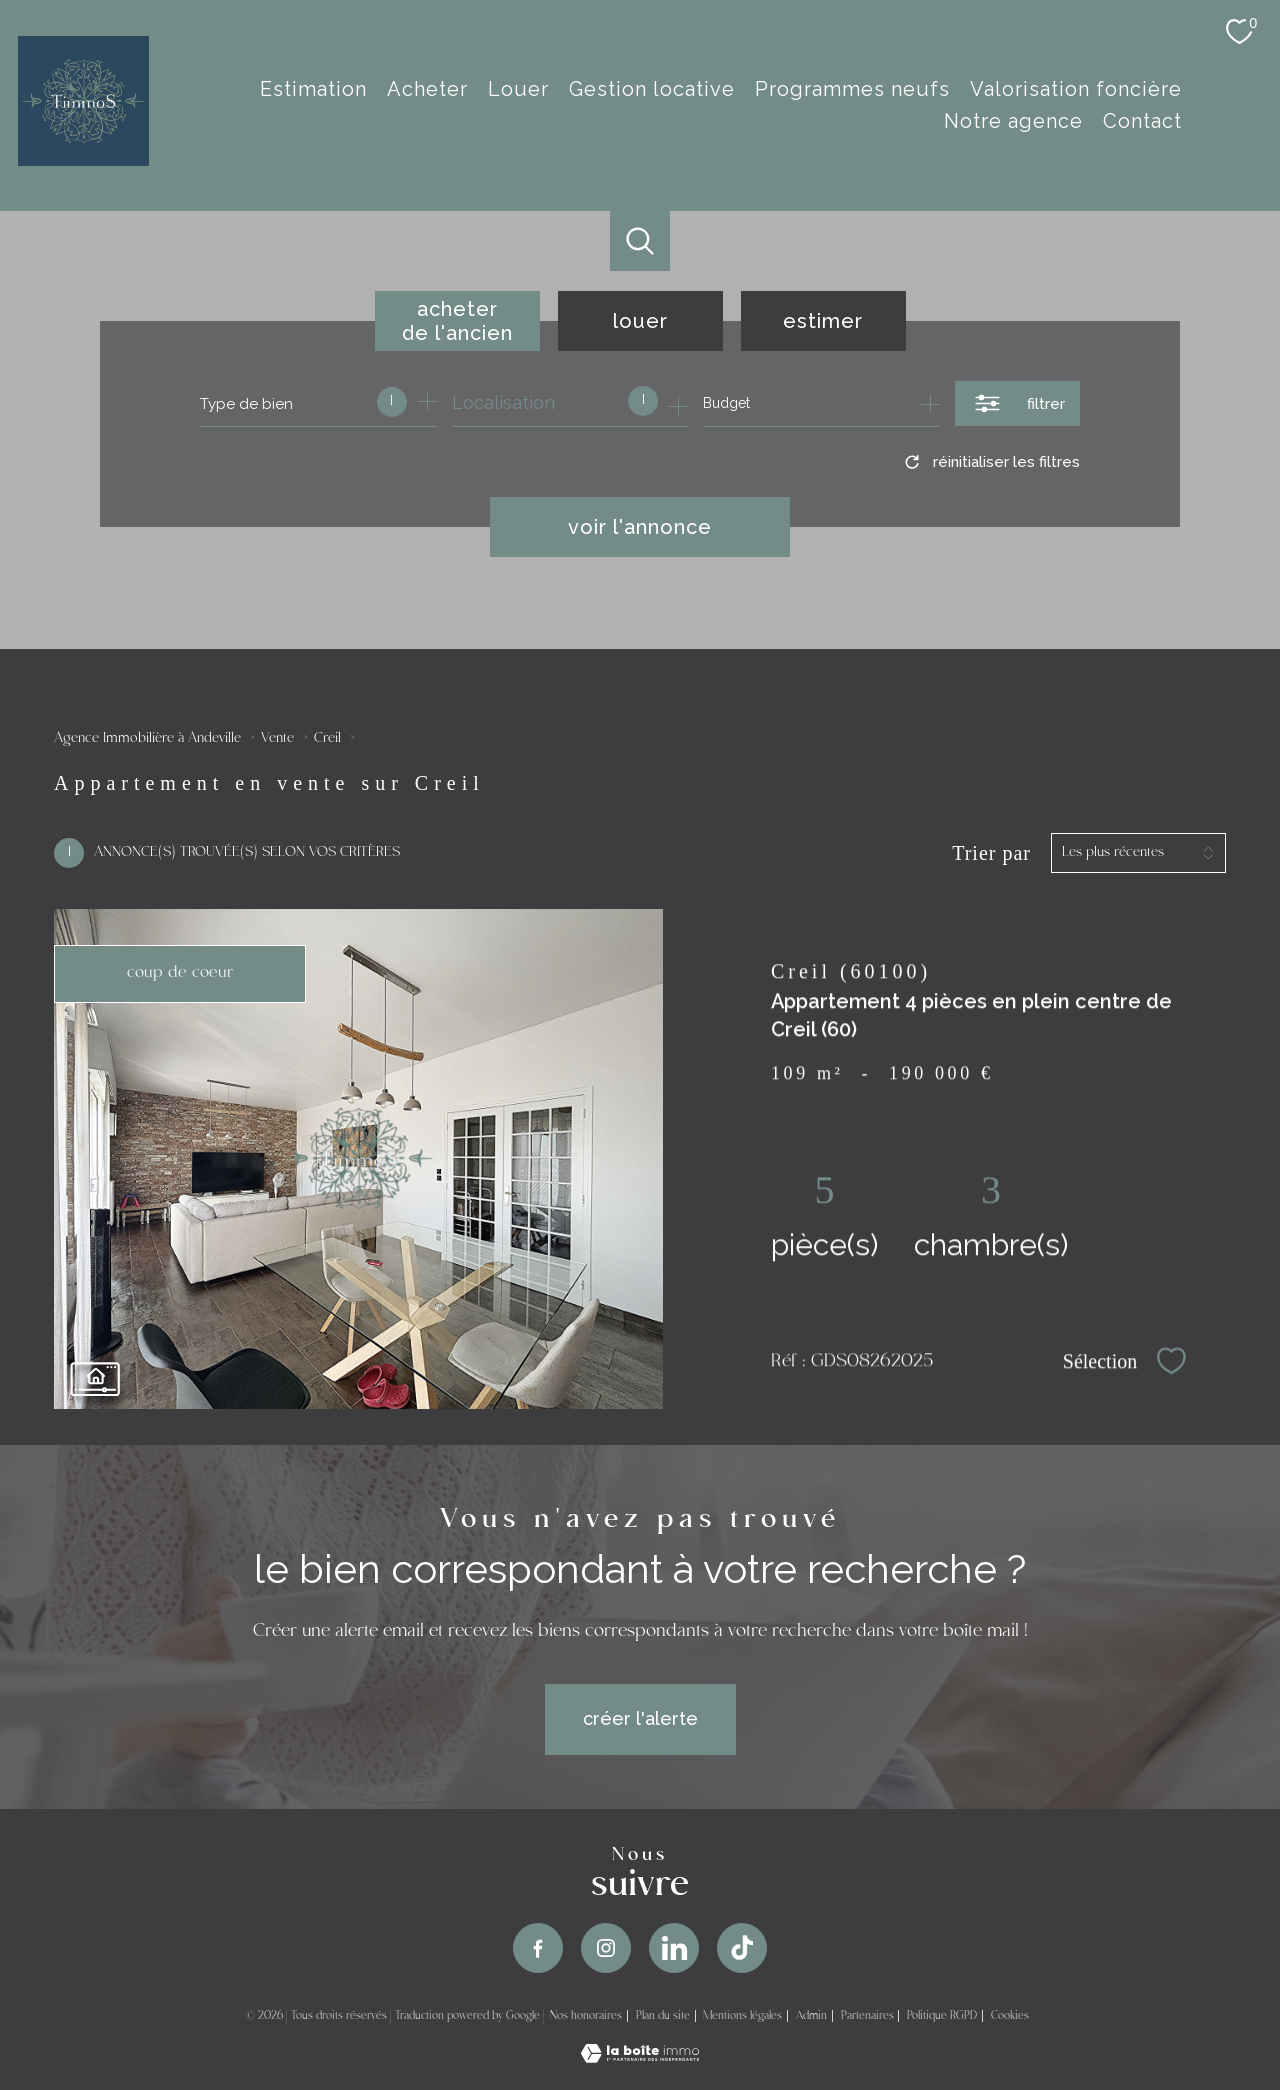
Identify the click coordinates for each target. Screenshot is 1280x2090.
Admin (811, 2016)
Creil (327, 738)
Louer (518, 89)
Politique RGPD (942, 2016)
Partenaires (867, 2016)
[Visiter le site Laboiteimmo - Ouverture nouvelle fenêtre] (640, 2056)
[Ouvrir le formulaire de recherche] (1017, 403)
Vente (277, 738)
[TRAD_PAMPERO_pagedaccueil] (83, 159)
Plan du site (663, 2016)
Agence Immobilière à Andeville (147, 738)
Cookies (1010, 2016)
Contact (1142, 121)
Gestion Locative (652, 89)
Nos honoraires (586, 2016)
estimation (313, 89)
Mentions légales (742, 2016)
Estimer (823, 321)
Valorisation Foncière (1076, 89)
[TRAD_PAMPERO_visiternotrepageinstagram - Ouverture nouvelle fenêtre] (606, 1948)
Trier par (991, 853)
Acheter (427, 89)
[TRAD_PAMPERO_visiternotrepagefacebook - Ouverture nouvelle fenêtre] (538, 1948)
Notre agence (1013, 121)
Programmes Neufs (852, 89)
